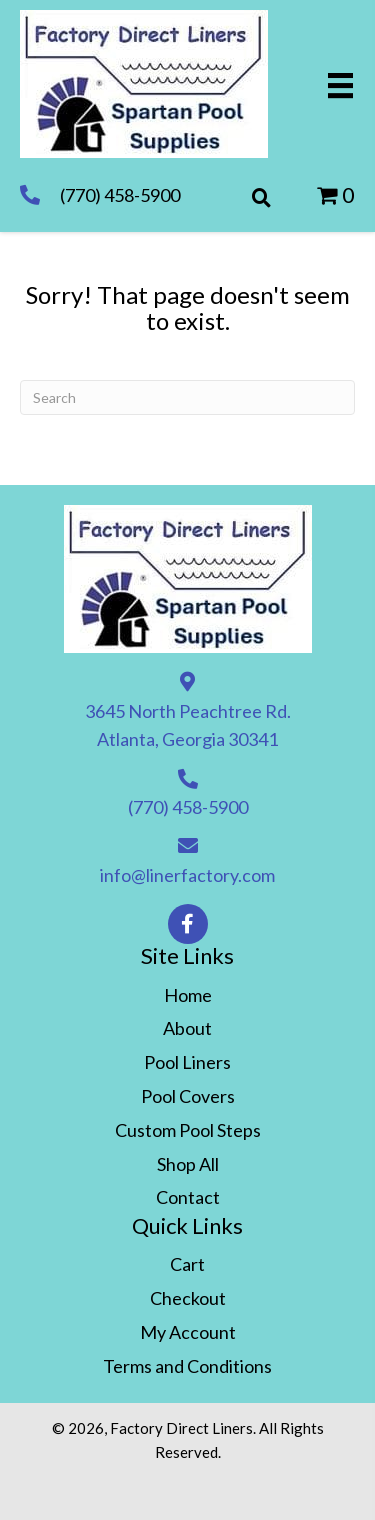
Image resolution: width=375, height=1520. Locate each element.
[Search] (187, 397)
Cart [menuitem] (187, 1264)
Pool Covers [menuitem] (188, 1096)
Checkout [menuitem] (188, 1298)
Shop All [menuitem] (188, 1164)
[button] (188, 924)
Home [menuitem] (188, 995)
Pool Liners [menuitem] (187, 1062)
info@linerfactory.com (187, 875)
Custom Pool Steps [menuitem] (188, 1130)
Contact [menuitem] (188, 1197)
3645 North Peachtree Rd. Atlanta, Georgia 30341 (188, 725)
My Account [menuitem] (188, 1332)
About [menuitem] (187, 1028)
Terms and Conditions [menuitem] (187, 1366)
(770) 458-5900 (120, 195)
